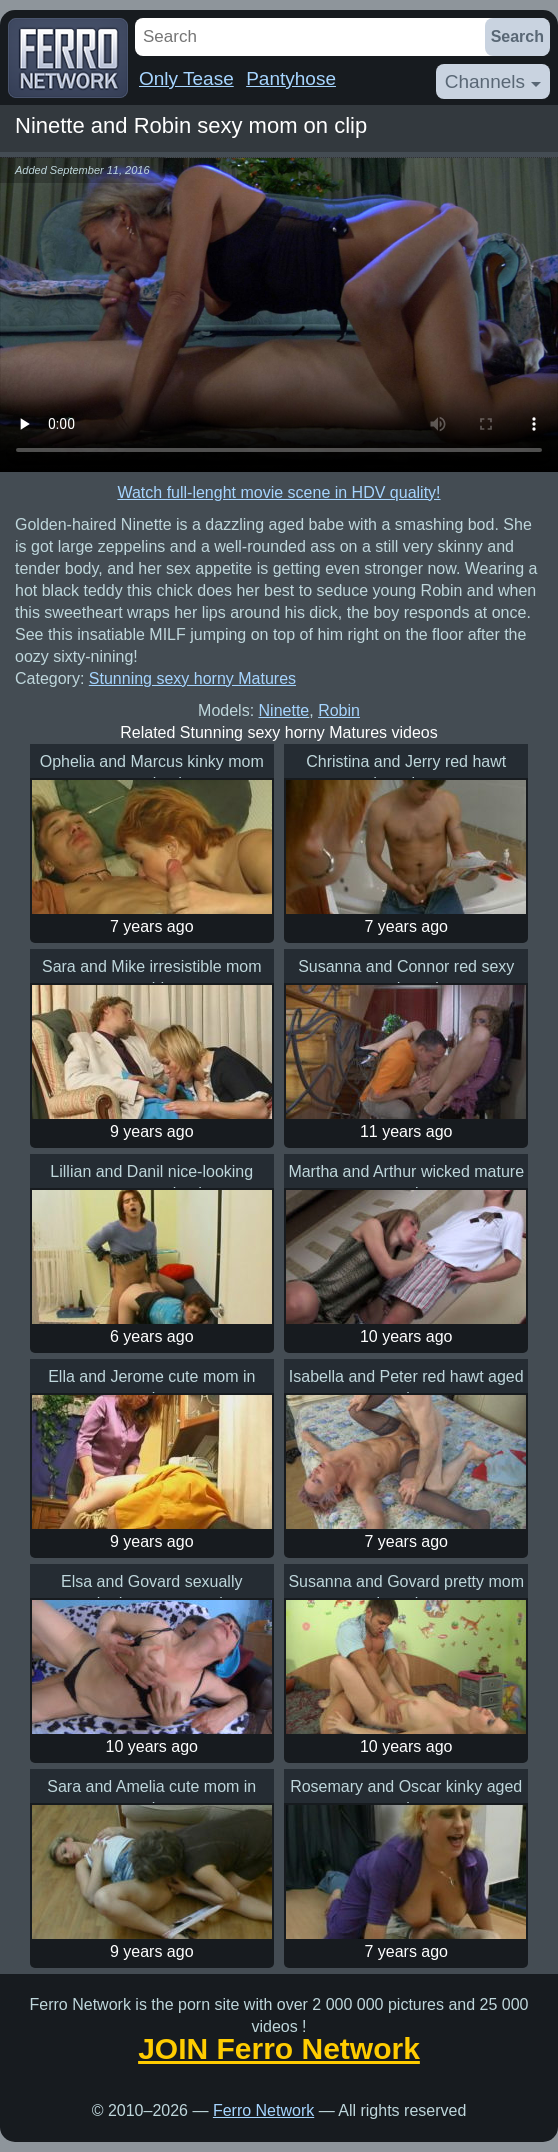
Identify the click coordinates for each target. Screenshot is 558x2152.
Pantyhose (291, 78)
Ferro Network (263, 2110)
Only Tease (186, 78)
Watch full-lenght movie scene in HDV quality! (278, 492)
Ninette (284, 710)
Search (517, 36)
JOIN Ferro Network (279, 2049)
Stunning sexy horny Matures (192, 678)
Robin (339, 710)
